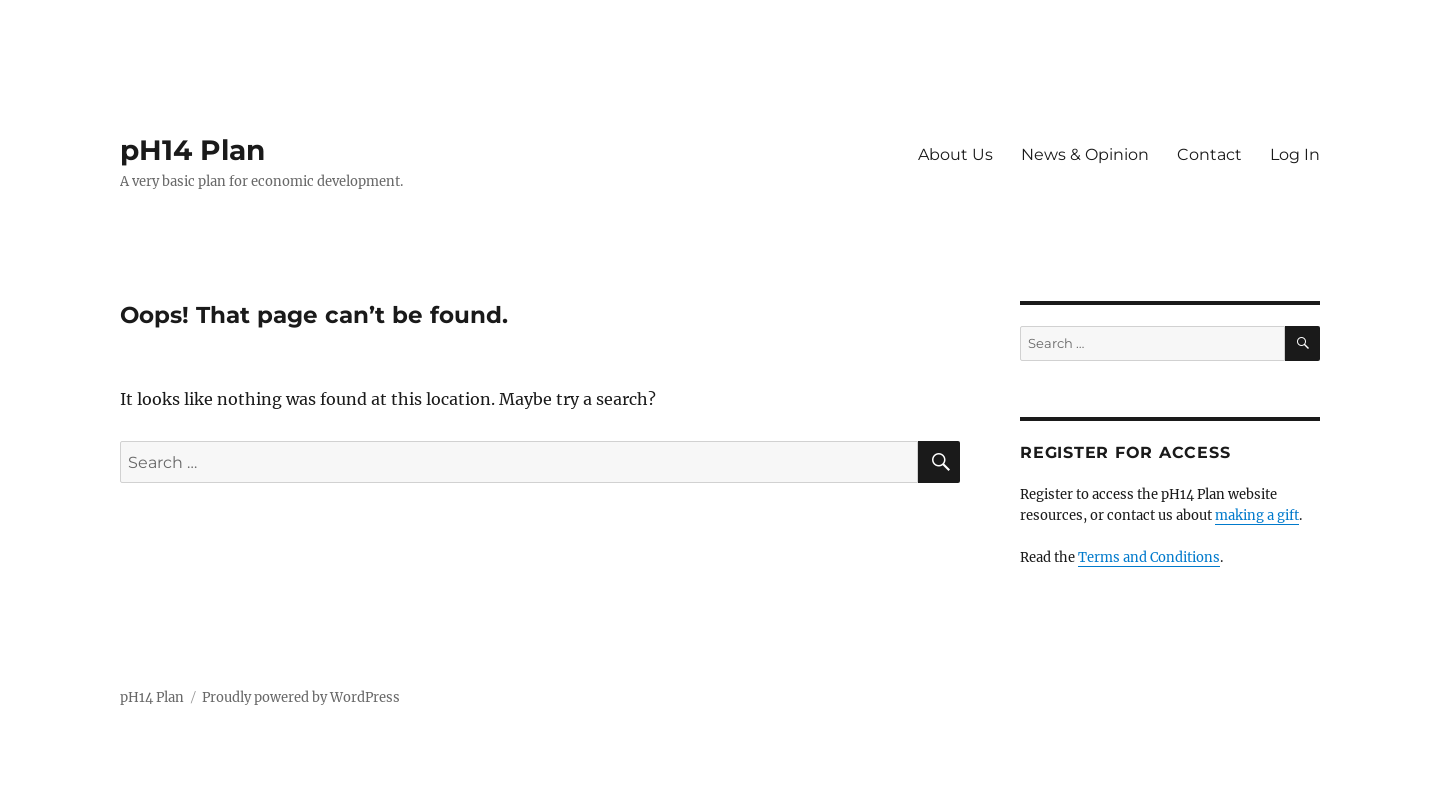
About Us (955, 154)
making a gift (1257, 515)
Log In (1295, 154)
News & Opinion (1085, 154)
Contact (1209, 154)
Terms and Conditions (1149, 557)
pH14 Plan (192, 150)
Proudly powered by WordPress (301, 697)
